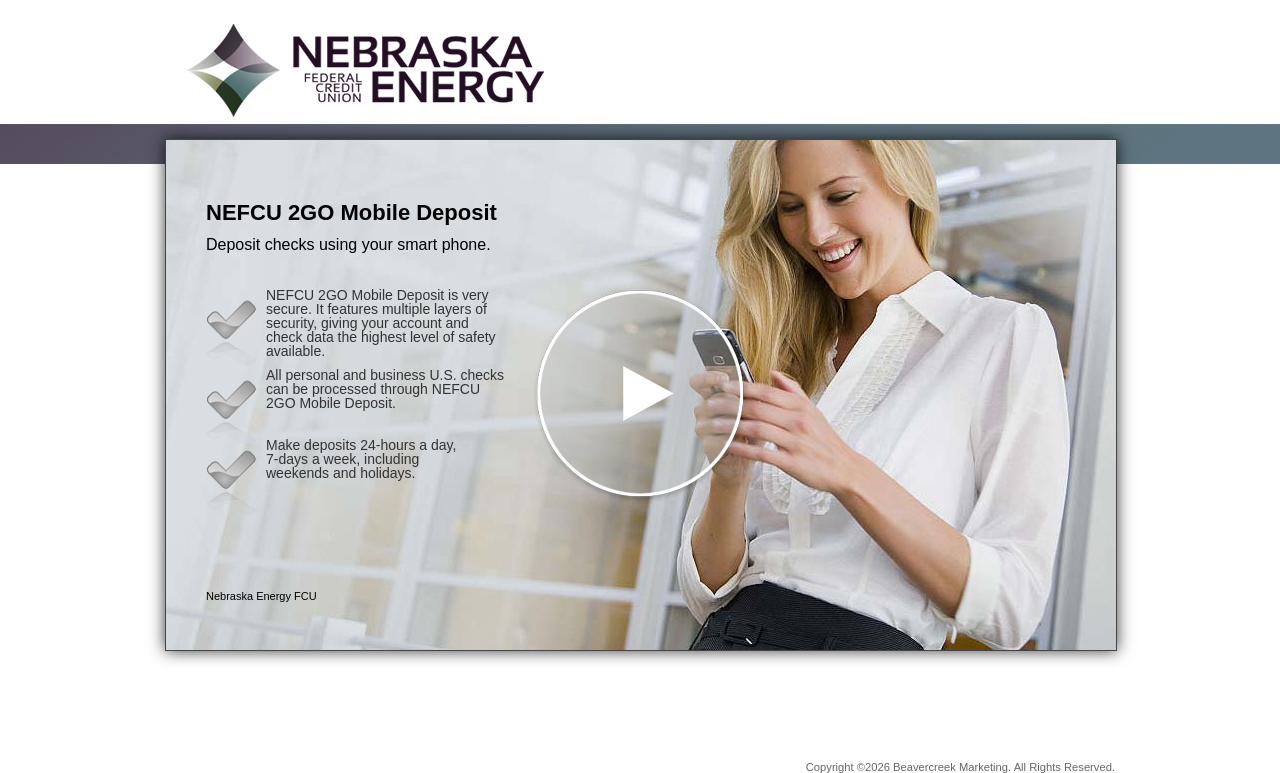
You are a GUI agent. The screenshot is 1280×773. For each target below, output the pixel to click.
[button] (641, 395)
